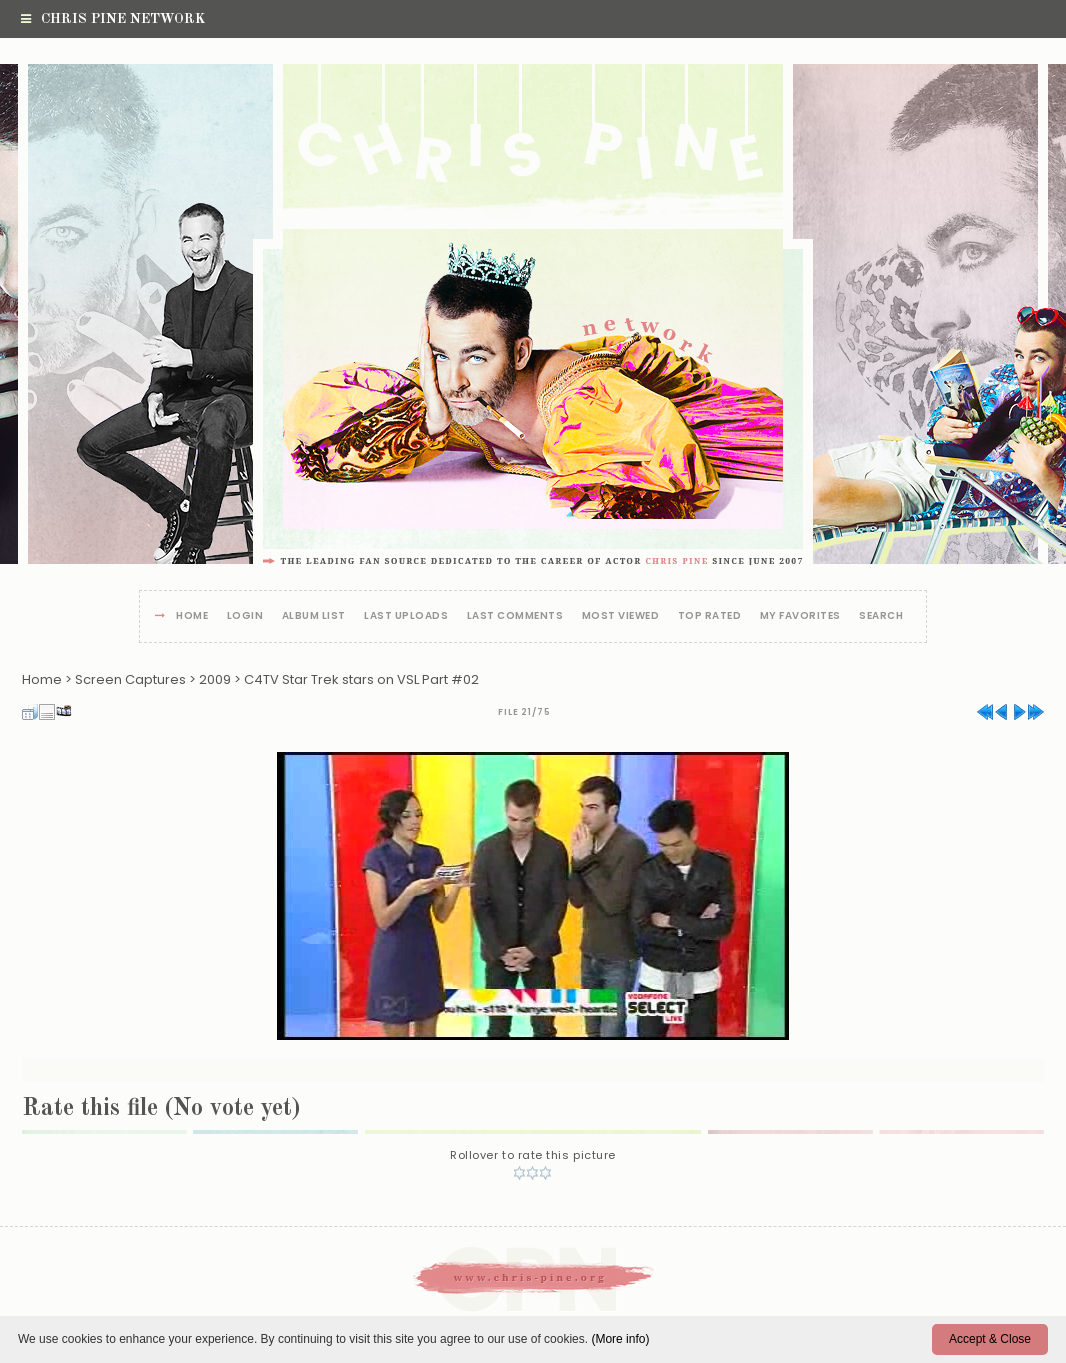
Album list (314, 616)
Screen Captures (130, 679)
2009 (215, 679)
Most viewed (621, 616)
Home (192, 616)
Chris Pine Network (113, 19)
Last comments (515, 616)
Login (245, 616)
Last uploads (406, 616)
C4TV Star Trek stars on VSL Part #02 (361, 679)
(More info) (620, 1339)
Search (881, 616)
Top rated (710, 616)
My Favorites (800, 616)
